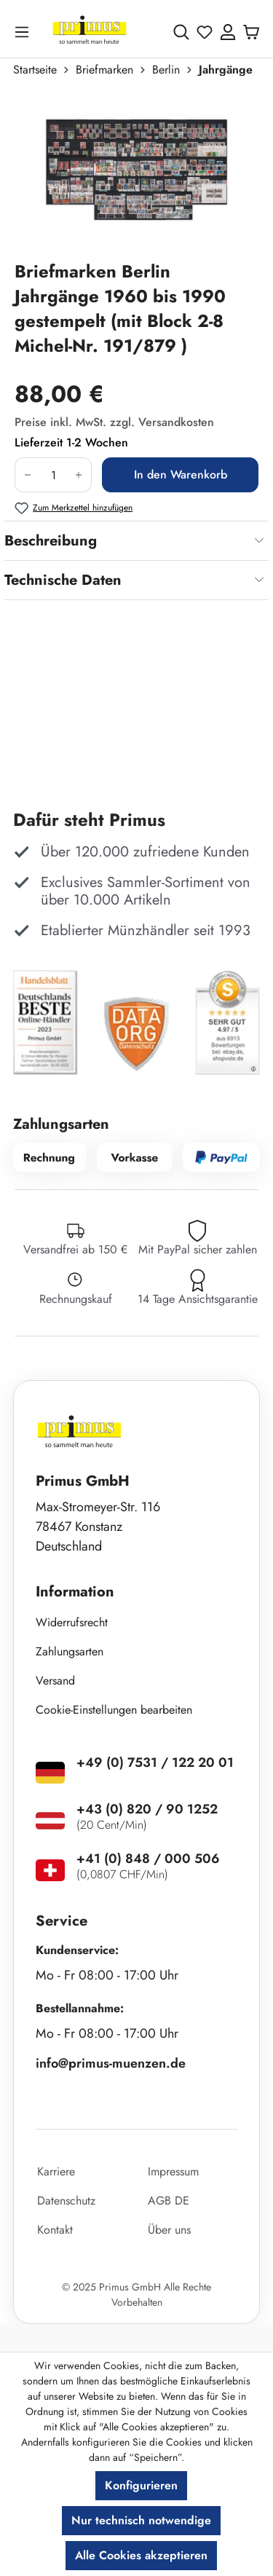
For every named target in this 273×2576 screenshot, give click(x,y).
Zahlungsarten (69, 1651)
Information (75, 1591)
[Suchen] (181, 32)
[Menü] (24, 31)
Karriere (56, 2171)
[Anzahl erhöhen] (79, 474)
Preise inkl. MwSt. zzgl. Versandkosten (114, 422)
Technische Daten (63, 580)
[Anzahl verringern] (27, 474)
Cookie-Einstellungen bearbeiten (114, 1709)
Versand (55, 1680)
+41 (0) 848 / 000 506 (148, 1858)
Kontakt (55, 2229)
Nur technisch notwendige (141, 2520)
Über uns (169, 2229)
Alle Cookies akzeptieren (141, 2555)
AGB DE (168, 2200)
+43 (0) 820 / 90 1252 (147, 1809)
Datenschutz (66, 2200)
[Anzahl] (53, 474)
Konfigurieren (141, 2485)
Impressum (173, 2171)
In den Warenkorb (180, 474)
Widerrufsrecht (72, 1622)
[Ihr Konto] (228, 32)
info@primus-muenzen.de (111, 2063)
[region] (136, 174)
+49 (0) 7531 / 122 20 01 (155, 1762)
